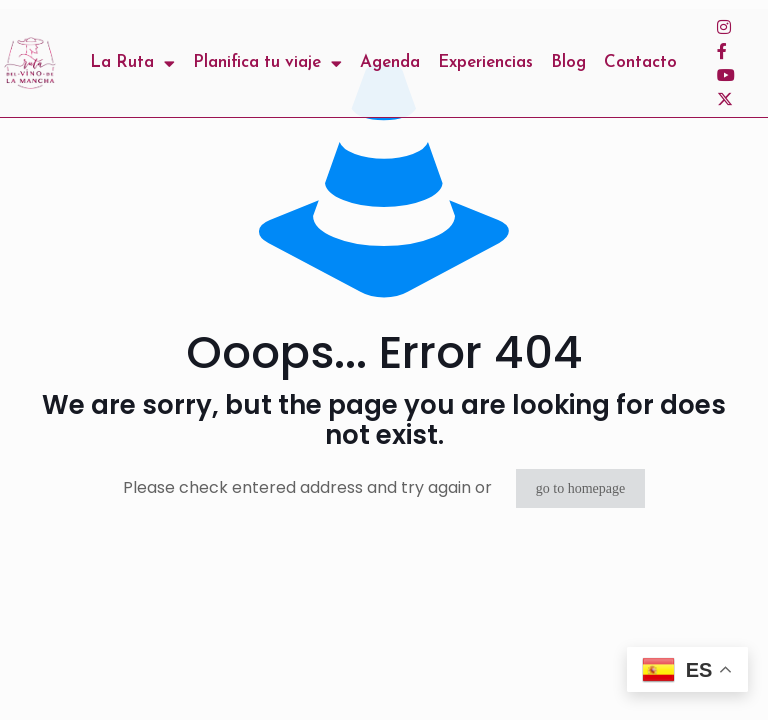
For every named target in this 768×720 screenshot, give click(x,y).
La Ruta (132, 63)
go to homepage (580, 488)
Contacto (640, 62)
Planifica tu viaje (267, 63)
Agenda (390, 62)
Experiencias (485, 62)
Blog (568, 62)
